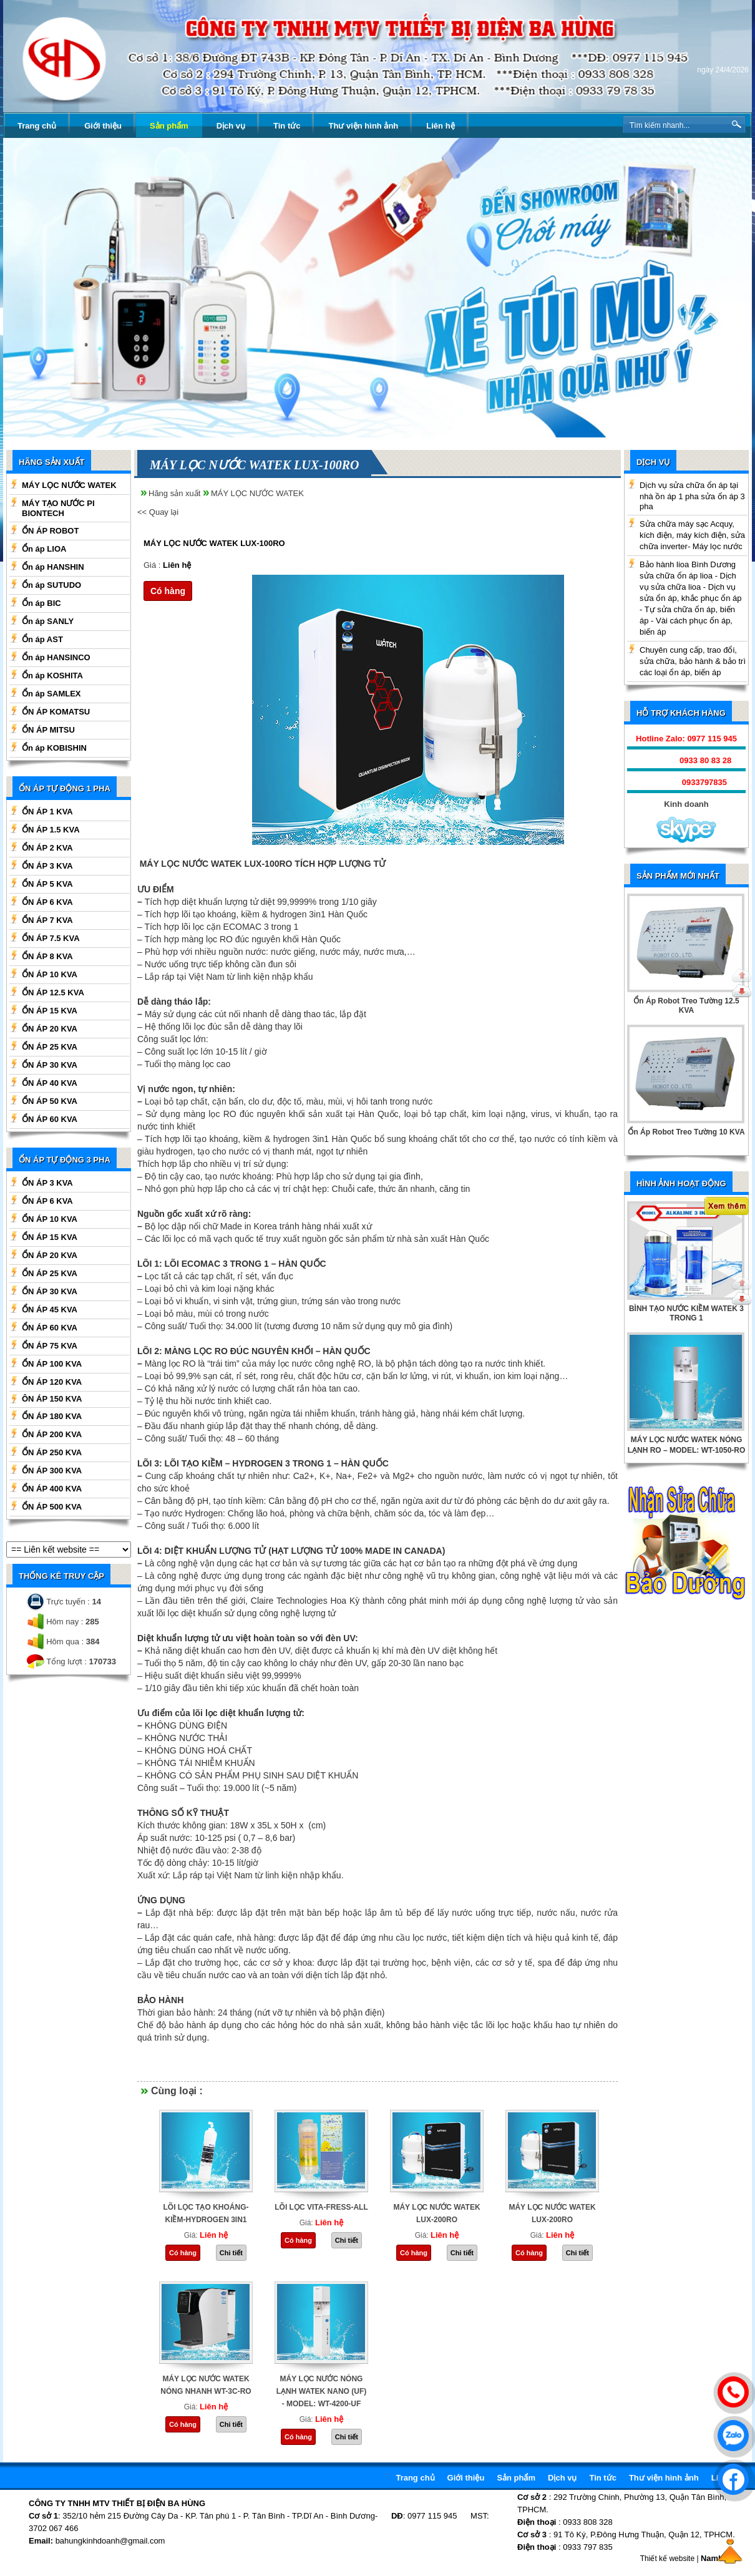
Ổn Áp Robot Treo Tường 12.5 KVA (686, 1006)
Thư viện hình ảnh (363, 125)
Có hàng (167, 591)
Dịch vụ (231, 125)
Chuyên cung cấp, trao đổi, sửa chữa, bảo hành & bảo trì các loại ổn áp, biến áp (693, 661)
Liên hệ (440, 125)
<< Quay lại (157, 512)
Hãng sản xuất (174, 493)
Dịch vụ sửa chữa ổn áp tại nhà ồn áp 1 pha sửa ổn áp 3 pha (692, 496)
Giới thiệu (103, 125)
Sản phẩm (169, 125)
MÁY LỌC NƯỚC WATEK (257, 493)
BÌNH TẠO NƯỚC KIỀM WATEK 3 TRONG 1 (686, 1313)
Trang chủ (36, 125)
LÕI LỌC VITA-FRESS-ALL (321, 2207)
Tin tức (286, 125)
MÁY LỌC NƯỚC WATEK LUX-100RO (214, 543)
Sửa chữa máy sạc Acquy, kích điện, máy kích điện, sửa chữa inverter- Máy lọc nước (692, 535)
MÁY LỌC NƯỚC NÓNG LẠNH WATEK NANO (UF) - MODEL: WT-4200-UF (321, 2391)
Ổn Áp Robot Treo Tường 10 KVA (686, 1132)
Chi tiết (231, 2252)
